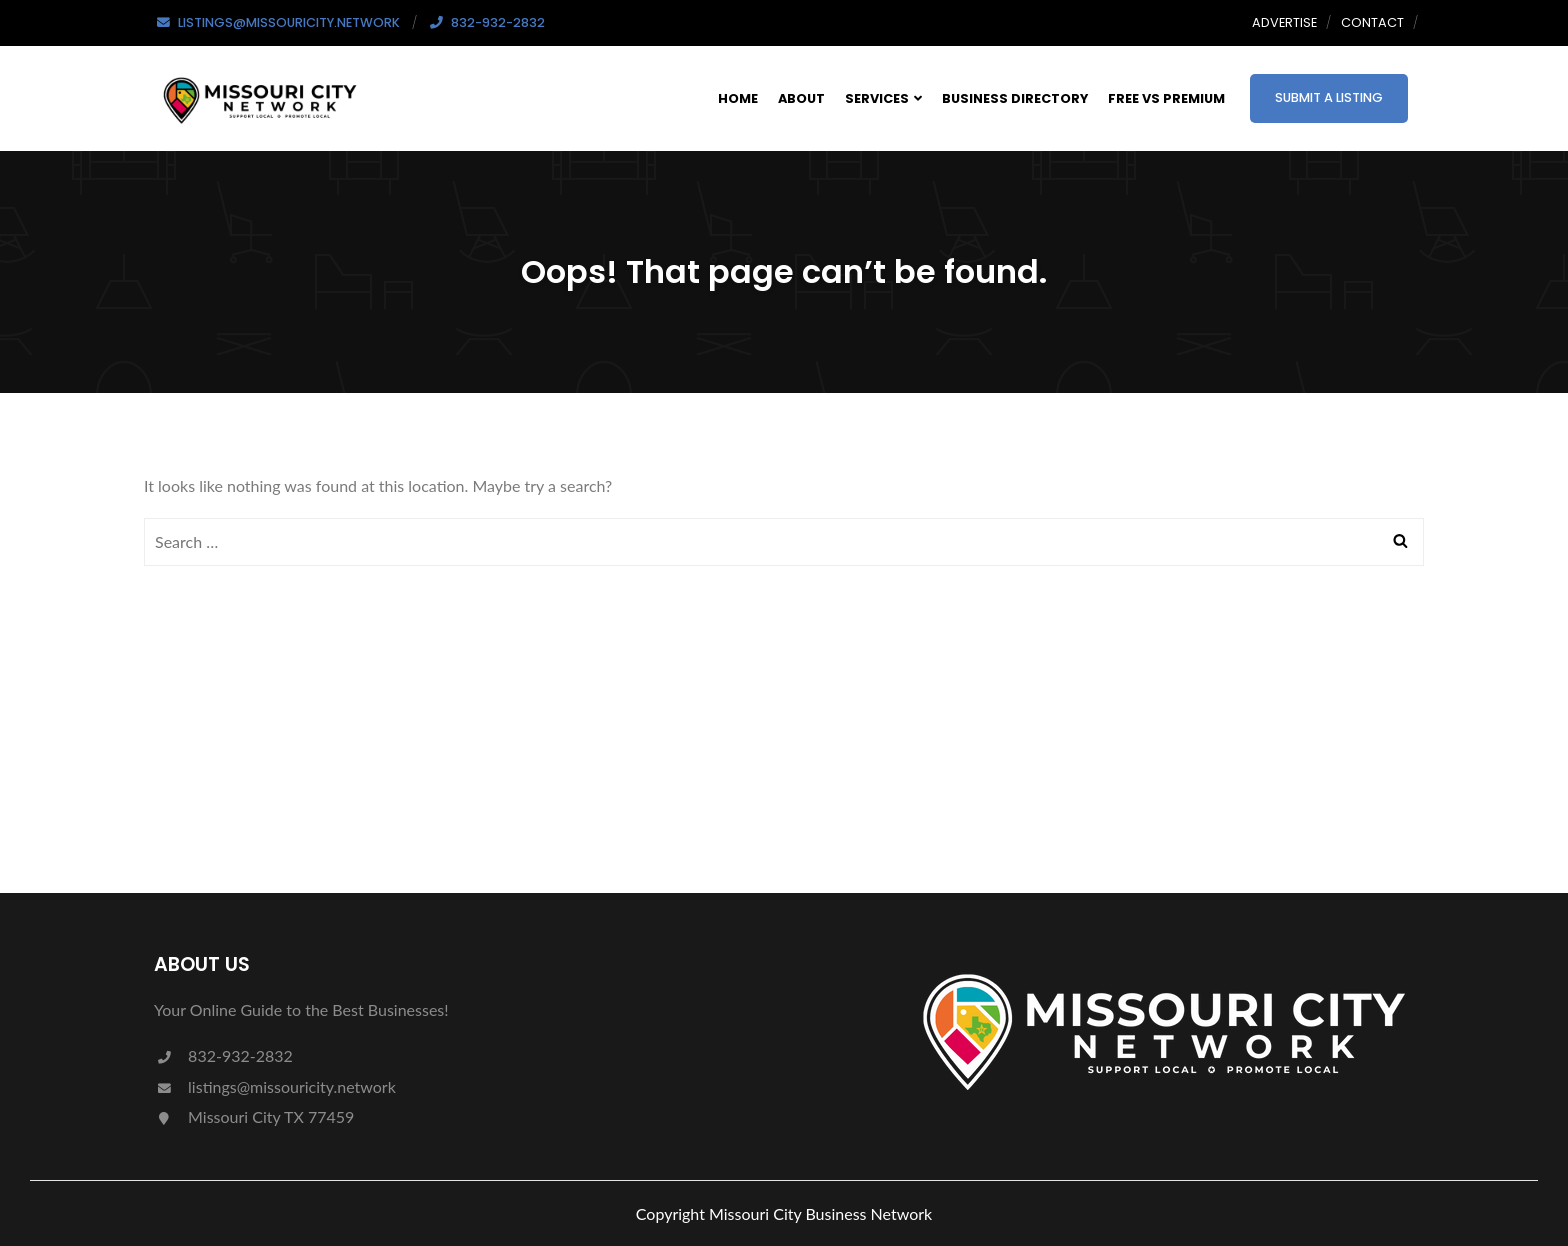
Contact (1372, 22)
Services (883, 98)
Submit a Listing (1329, 97)
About (801, 98)
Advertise (1284, 22)
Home (738, 98)
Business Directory (1015, 98)
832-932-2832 (223, 1055)
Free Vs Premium (1166, 98)
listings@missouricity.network (275, 1086)
